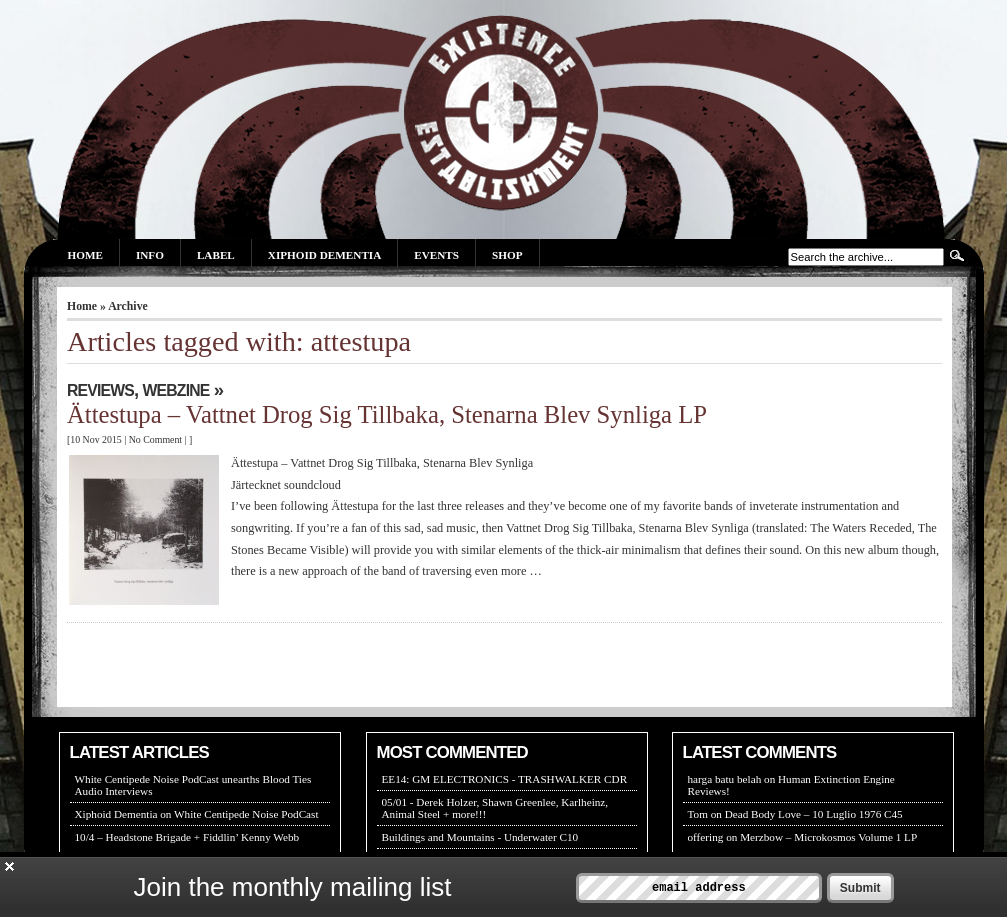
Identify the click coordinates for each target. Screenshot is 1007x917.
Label (216, 255)
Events (436, 255)
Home (85, 255)
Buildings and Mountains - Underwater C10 (480, 837)
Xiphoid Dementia (324, 255)
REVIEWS (100, 390)
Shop (507, 255)
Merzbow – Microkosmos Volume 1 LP (828, 837)
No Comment (155, 439)
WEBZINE (176, 390)
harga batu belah (725, 779)
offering (706, 837)
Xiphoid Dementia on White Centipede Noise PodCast (197, 814)
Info (150, 255)
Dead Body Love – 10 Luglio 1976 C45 (814, 814)
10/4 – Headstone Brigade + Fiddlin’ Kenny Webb (187, 837)
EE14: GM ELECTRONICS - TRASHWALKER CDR (505, 779)
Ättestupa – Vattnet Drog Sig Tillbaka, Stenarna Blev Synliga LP (387, 414)
